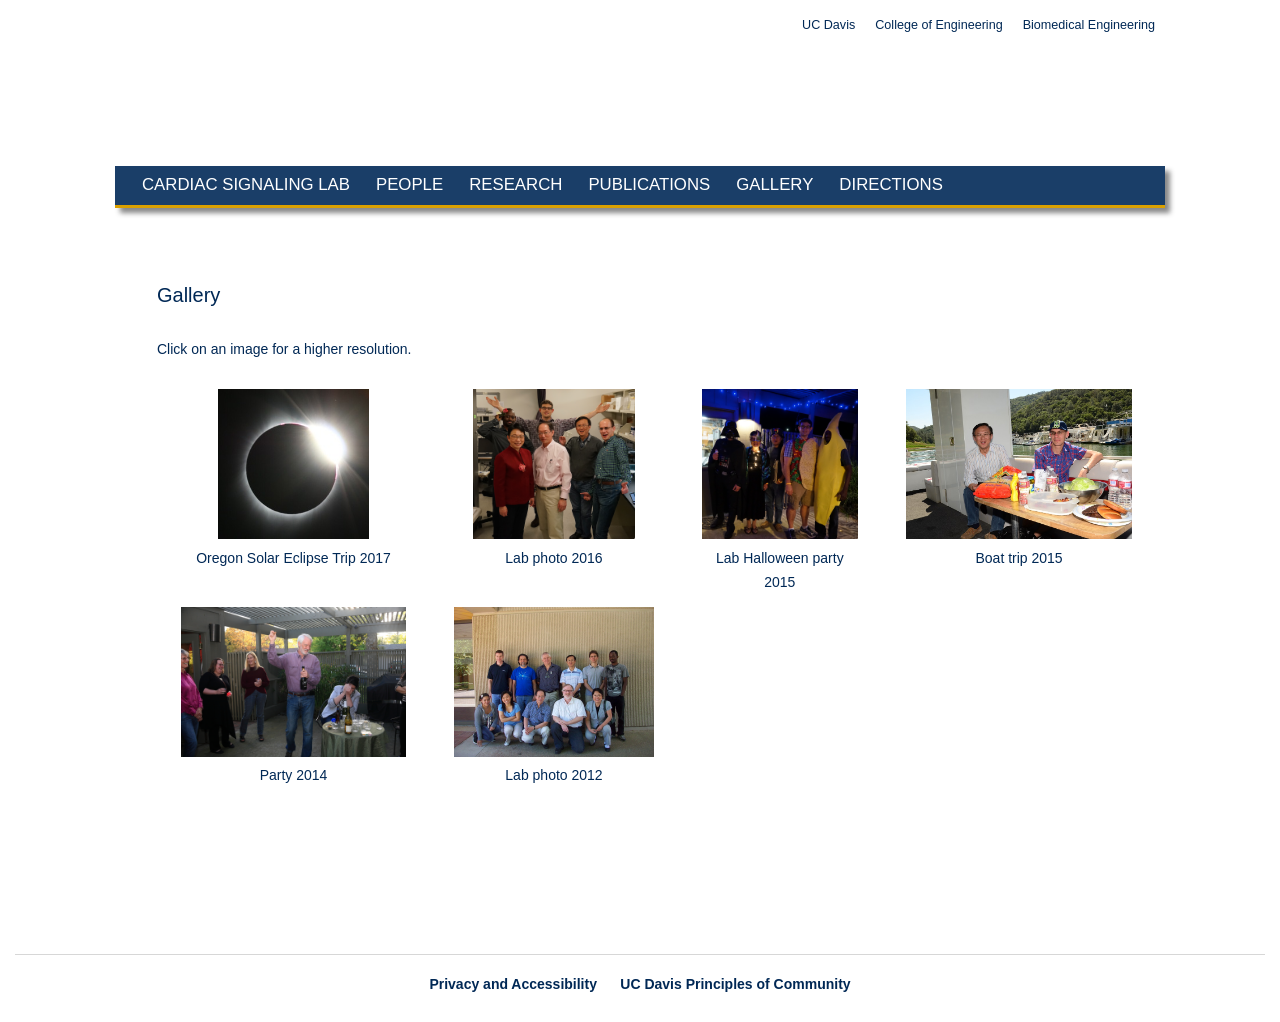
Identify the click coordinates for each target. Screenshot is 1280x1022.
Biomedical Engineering (1089, 25)
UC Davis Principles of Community (735, 984)
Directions (891, 184)
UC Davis (828, 25)
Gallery (774, 184)
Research (515, 184)
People (409, 184)
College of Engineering (938, 25)
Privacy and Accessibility (513, 984)
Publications (649, 184)
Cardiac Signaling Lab (246, 184)
